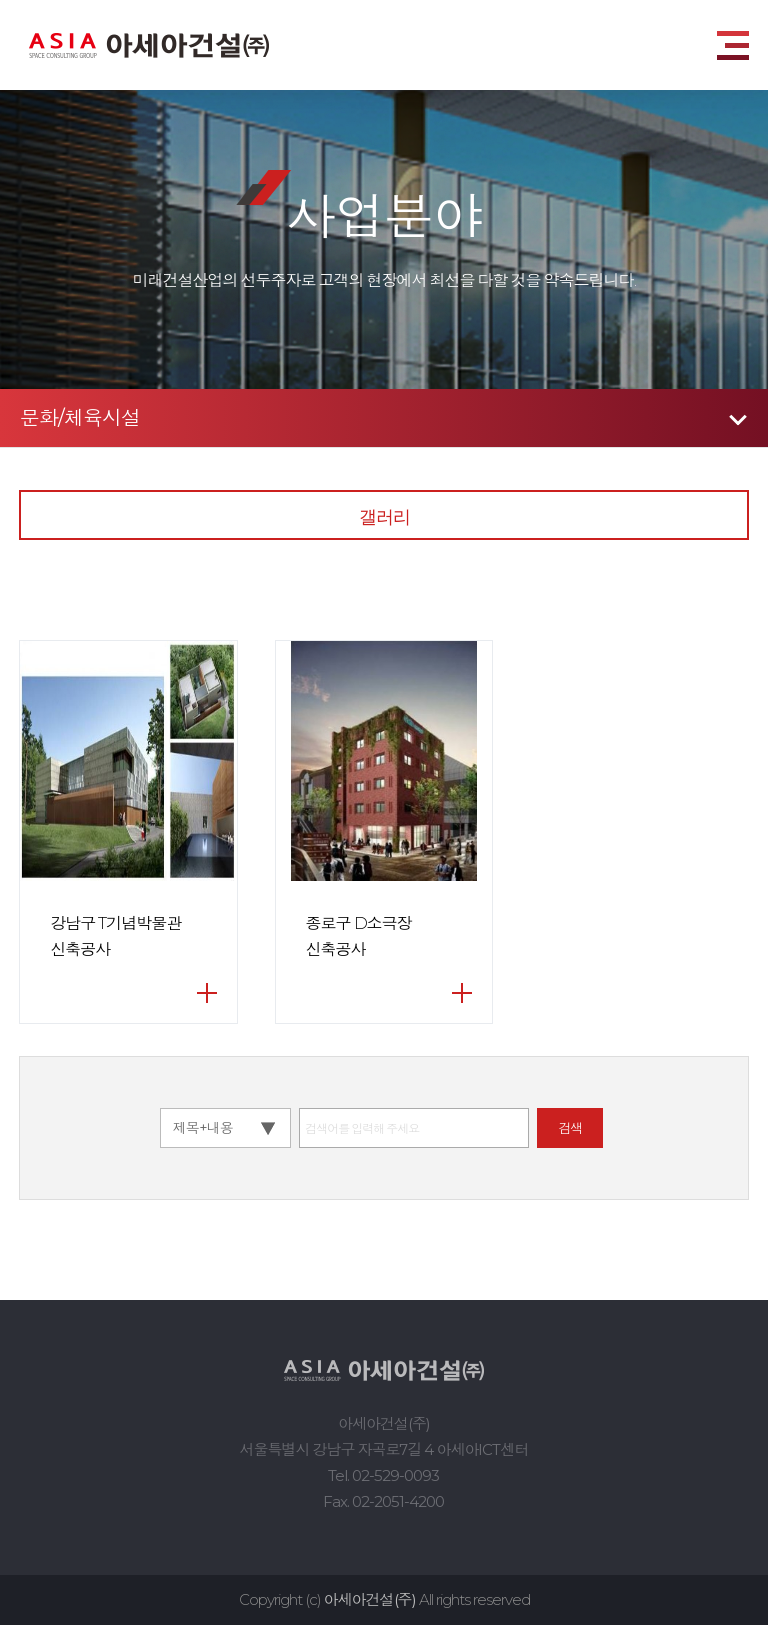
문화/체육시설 (80, 418)
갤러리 (384, 517)
